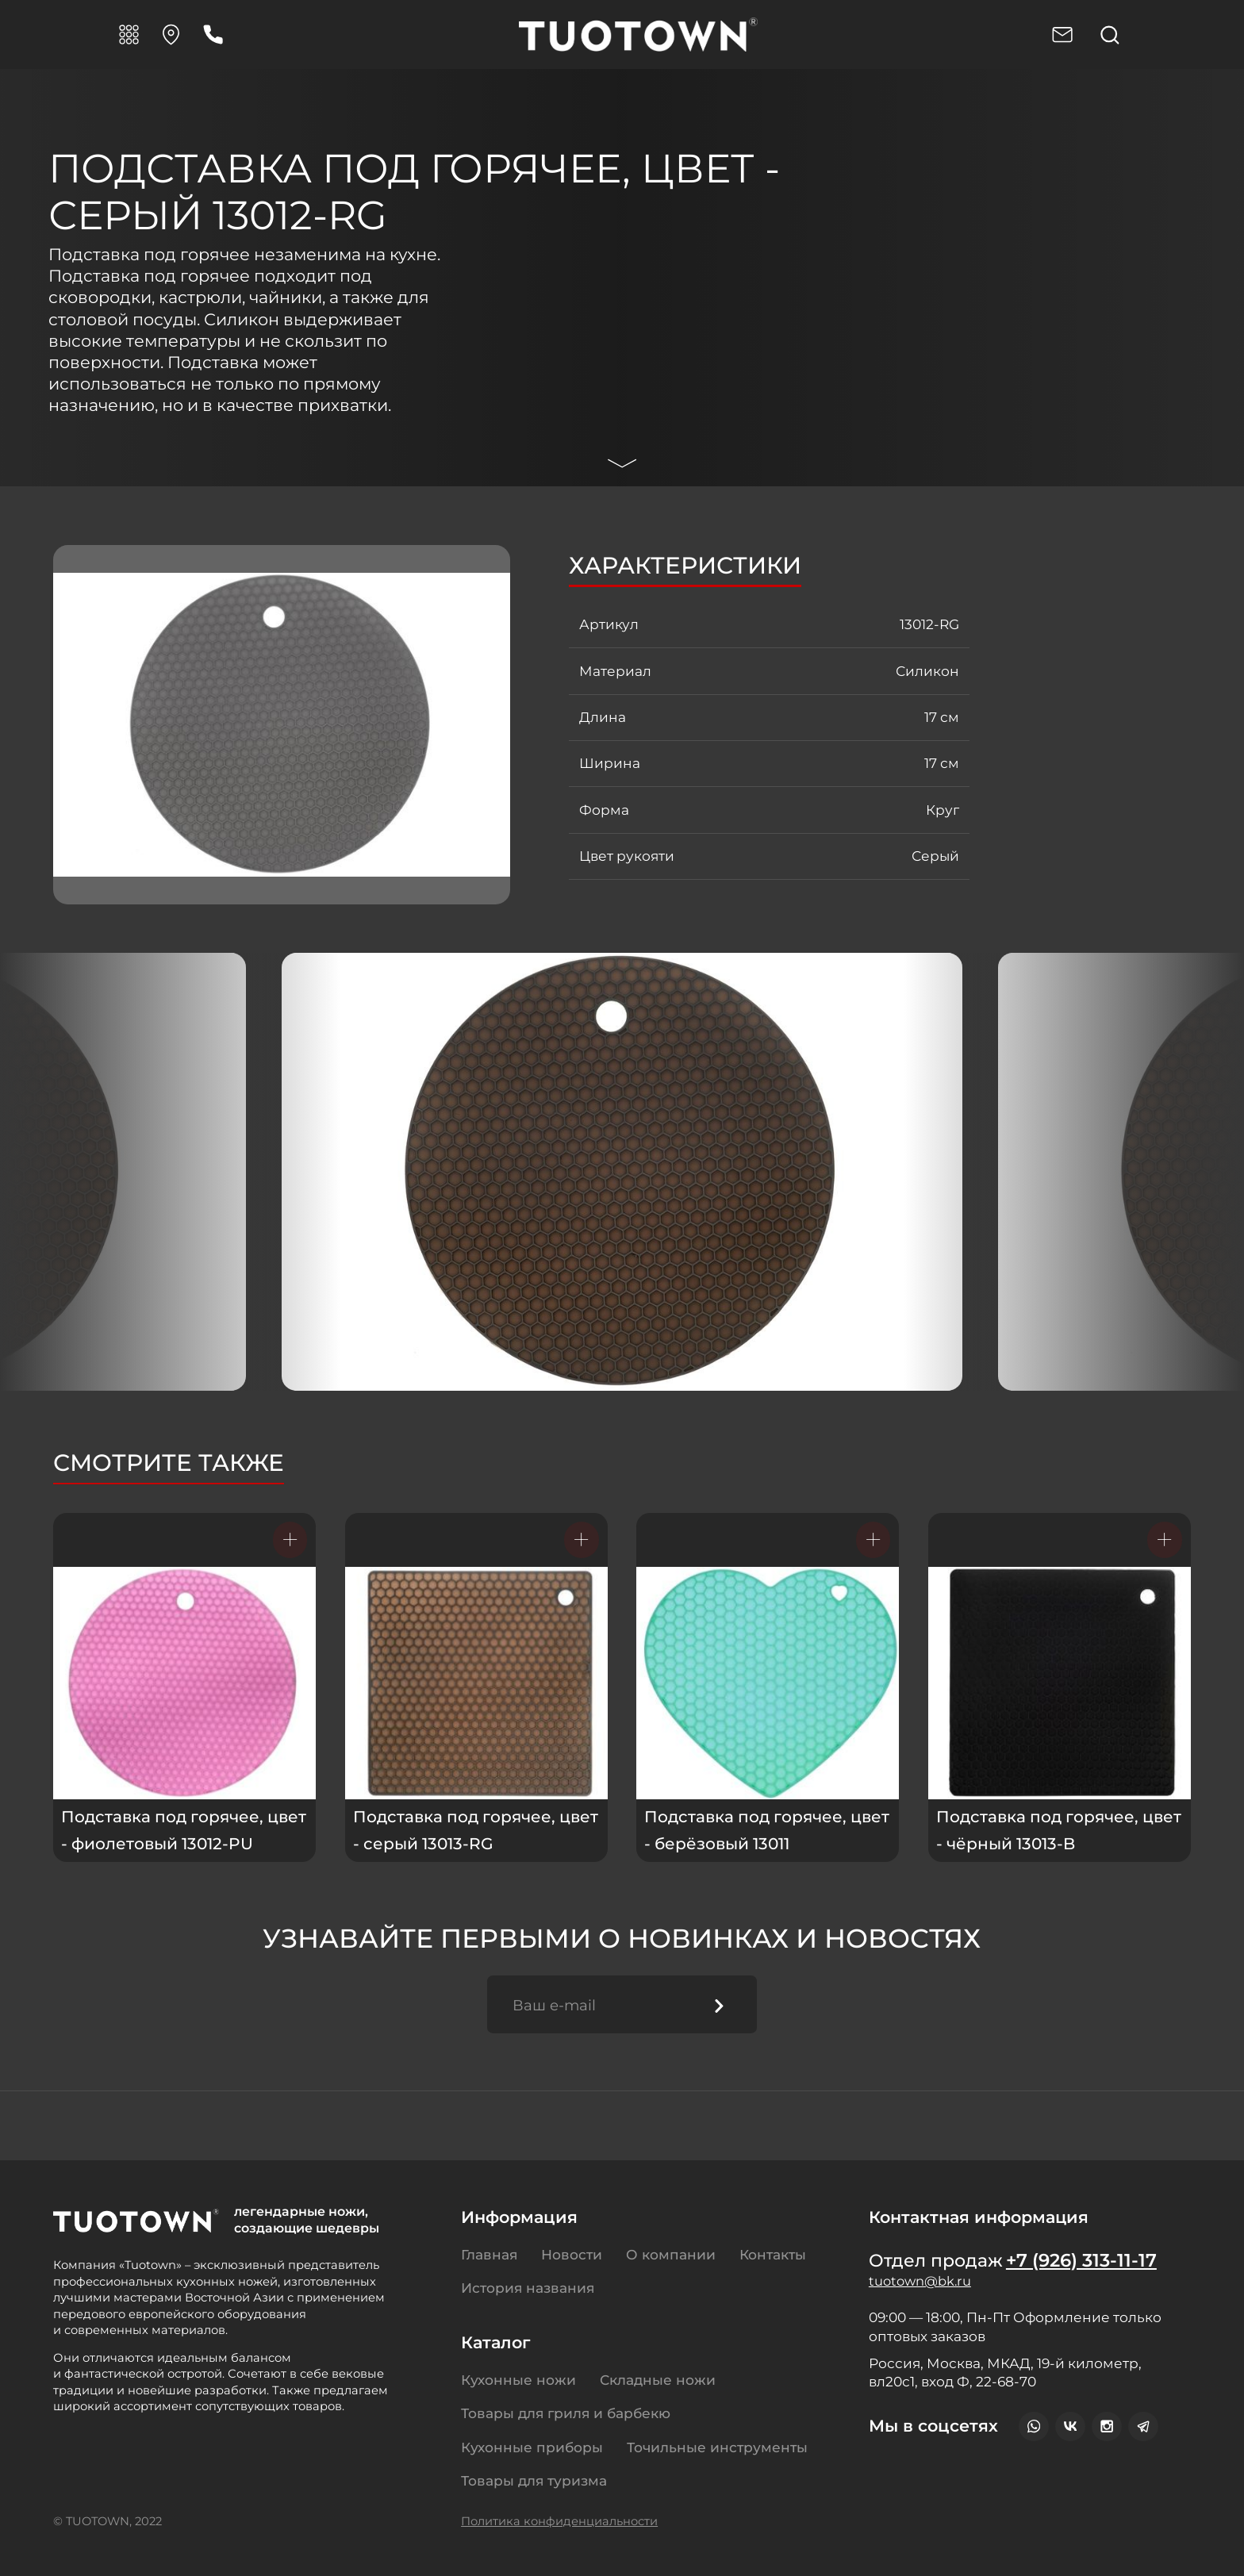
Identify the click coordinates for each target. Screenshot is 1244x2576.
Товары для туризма (534, 2480)
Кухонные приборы (532, 2447)
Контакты (772, 2254)
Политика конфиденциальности (559, 2521)
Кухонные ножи (518, 2379)
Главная (489, 2254)
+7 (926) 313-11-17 (1086, 2262)
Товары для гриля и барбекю (565, 2413)
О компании (671, 2254)
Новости (571, 2254)
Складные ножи (658, 2379)
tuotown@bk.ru (923, 2284)
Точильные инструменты (717, 2447)
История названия (527, 2287)
